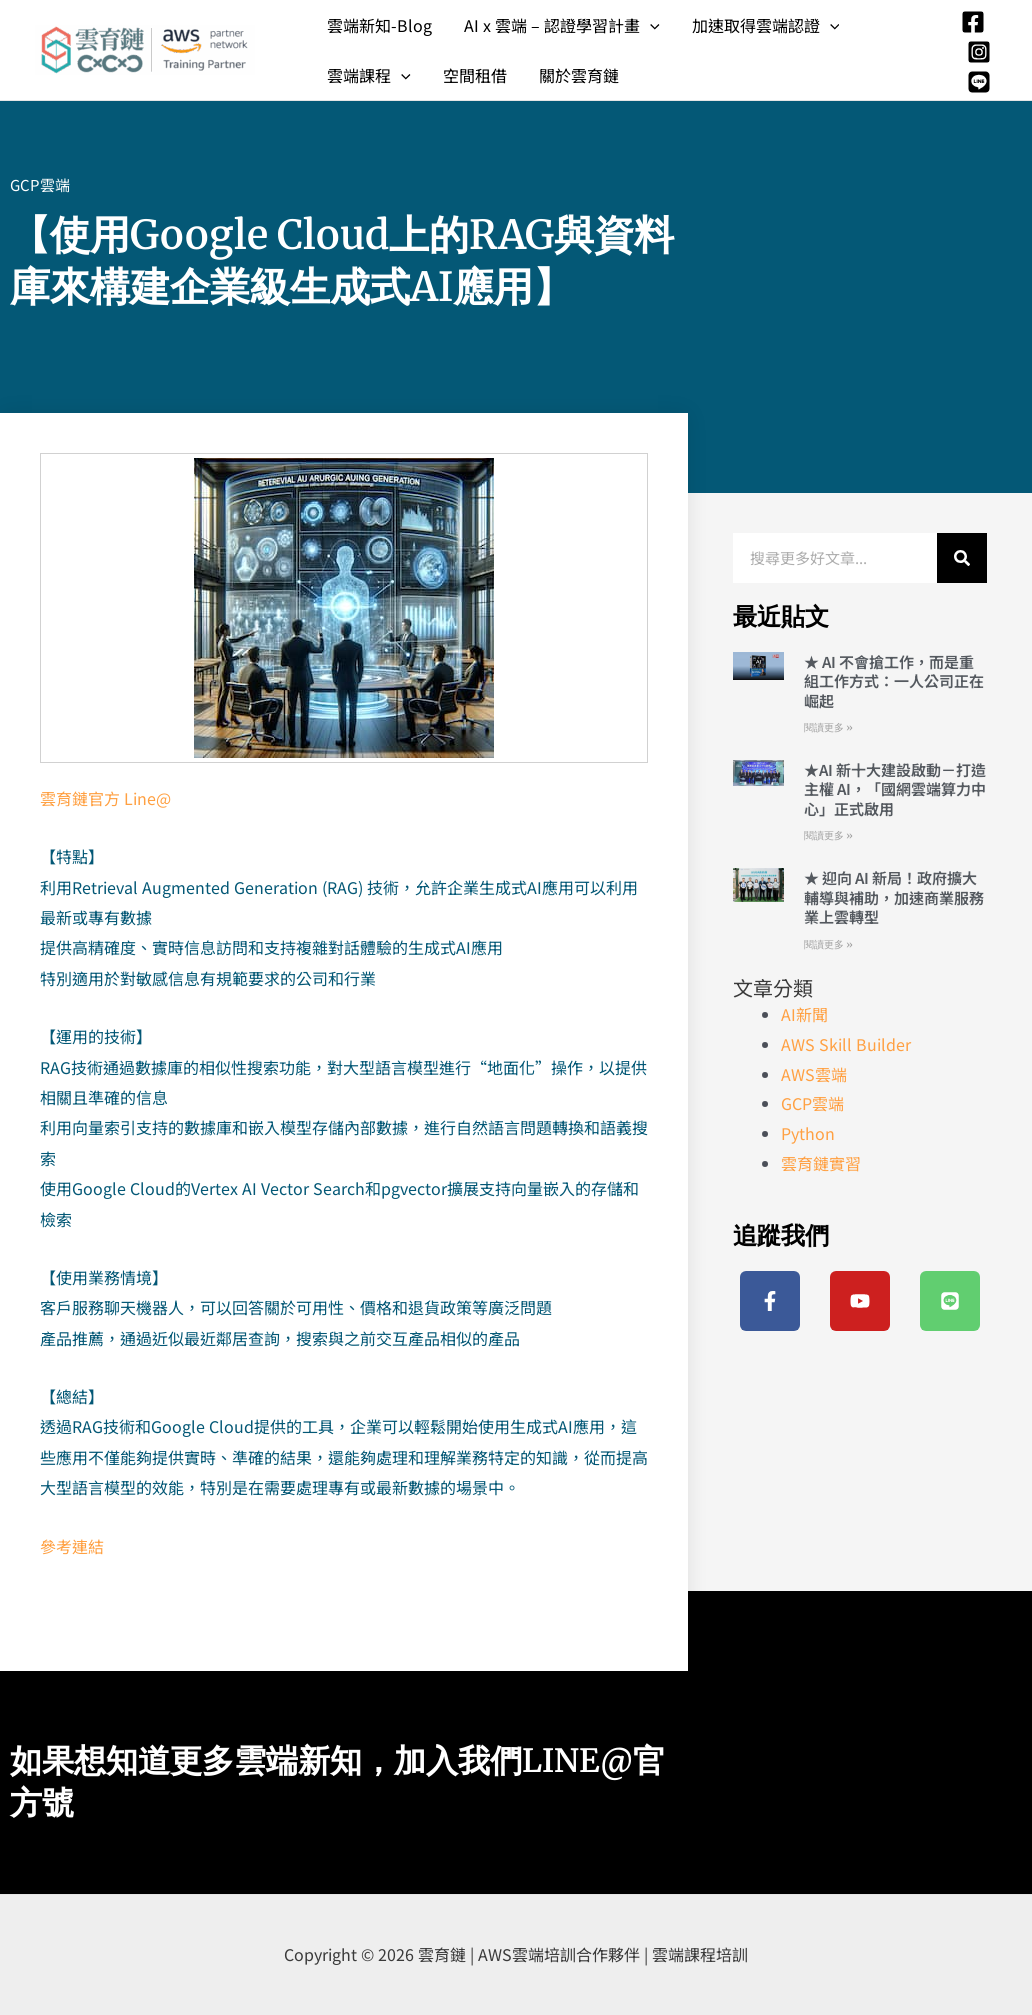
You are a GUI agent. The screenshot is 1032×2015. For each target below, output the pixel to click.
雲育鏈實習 (821, 1163)
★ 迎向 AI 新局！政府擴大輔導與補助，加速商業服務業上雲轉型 (894, 897)
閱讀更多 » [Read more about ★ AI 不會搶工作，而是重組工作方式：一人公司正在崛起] (828, 727)
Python (808, 1133)
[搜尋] (962, 558)
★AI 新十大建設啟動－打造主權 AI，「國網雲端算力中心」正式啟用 (895, 789)
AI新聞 (804, 1014)
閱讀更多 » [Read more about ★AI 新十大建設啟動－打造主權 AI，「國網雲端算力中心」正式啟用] (828, 835)
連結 (88, 1546)
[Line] (979, 82)
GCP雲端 (40, 184)
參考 (56, 1546)
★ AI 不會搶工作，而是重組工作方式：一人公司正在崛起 (894, 681)
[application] (650, 25)
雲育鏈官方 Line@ (105, 798)
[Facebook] (973, 22)
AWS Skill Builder (846, 1044)
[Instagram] (979, 52)
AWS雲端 (814, 1074)
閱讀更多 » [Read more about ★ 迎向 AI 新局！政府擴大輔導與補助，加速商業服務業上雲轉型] (828, 944)
